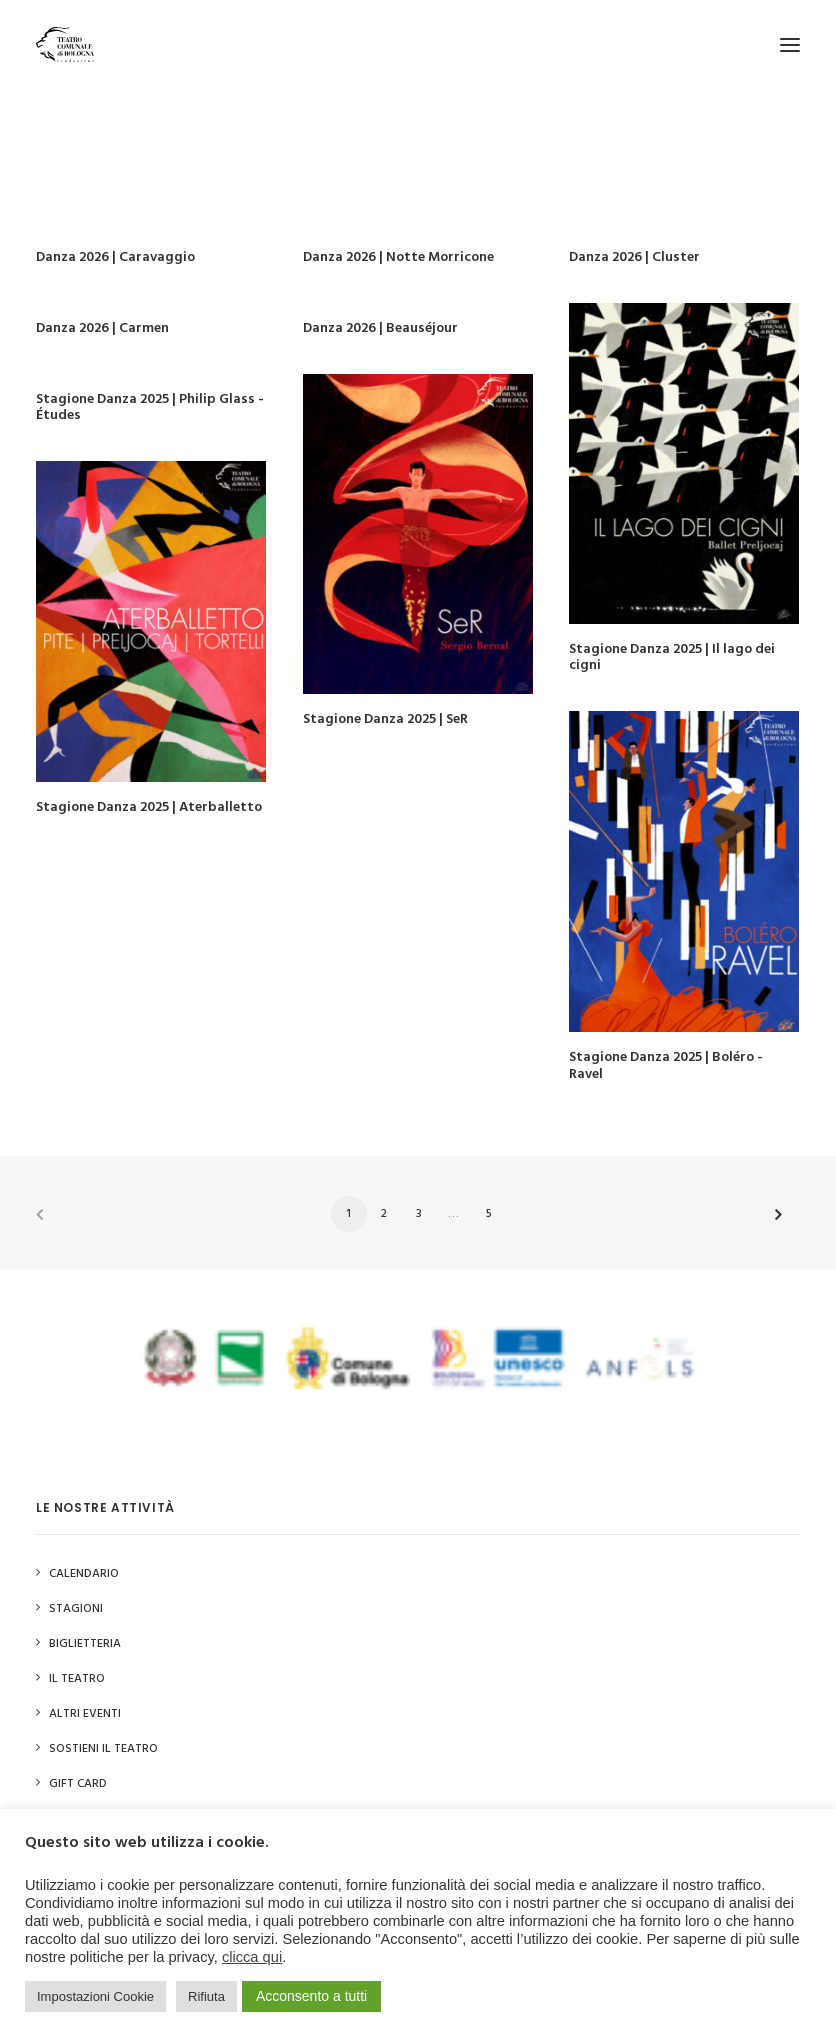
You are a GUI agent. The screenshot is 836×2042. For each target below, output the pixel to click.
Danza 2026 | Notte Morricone (398, 257)
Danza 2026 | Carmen (102, 328)
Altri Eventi (85, 1714)
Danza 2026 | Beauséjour (380, 328)
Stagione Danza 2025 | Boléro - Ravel (666, 1066)
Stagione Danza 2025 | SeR (385, 719)
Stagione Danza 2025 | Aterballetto (149, 807)
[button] (790, 44)
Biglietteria (85, 1644)
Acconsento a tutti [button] (311, 1996)
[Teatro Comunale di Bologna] (65, 44)
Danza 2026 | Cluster (634, 257)
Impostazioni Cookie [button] (95, 1996)
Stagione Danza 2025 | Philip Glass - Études (150, 408)
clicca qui (252, 1957)
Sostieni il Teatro (103, 1749)
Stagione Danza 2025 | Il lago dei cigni (672, 658)
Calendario (84, 1574)
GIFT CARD (78, 1784)
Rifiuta (206, 1996)
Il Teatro (77, 1679)
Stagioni (76, 1609)
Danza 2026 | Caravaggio (115, 257)
